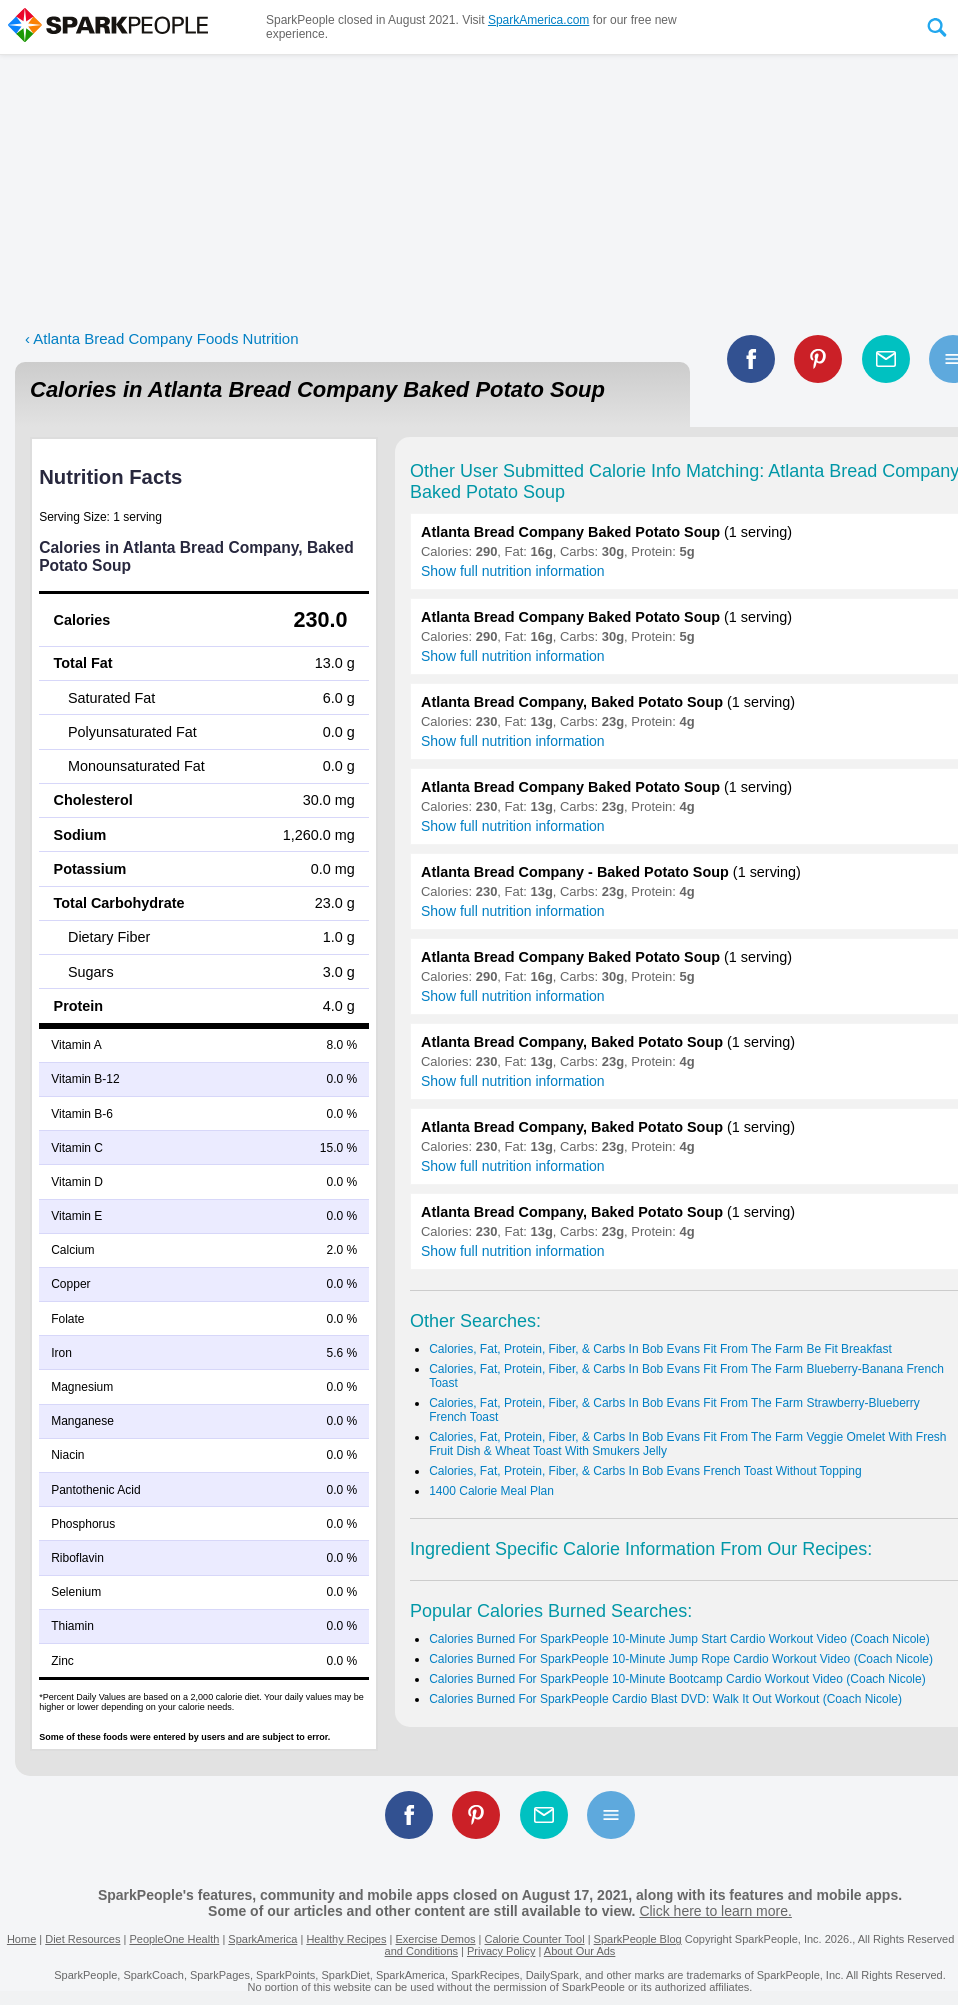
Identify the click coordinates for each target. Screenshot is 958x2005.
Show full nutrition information (513, 571)
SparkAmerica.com (538, 20)
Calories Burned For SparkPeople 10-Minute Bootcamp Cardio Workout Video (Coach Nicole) (677, 1679)
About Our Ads (580, 1951)
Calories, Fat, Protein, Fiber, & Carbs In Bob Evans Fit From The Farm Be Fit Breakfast (660, 1349)
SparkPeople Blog (638, 1939)
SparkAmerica (262, 1939)
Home (21, 1939)
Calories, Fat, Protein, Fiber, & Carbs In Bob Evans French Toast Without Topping (645, 1471)
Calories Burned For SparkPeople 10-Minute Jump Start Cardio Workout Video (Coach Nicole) (679, 1639)
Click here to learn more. (715, 1911)
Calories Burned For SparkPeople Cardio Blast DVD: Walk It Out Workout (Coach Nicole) (665, 1699)
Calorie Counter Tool (535, 1939)
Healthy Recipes (346, 1939)
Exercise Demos (435, 1939)
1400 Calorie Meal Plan (491, 1491)
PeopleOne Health (174, 1939)
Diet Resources (82, 1939)
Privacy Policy (501, 1951)
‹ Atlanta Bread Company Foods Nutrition (161, 338)
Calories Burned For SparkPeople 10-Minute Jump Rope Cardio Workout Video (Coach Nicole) (681, 1659)
